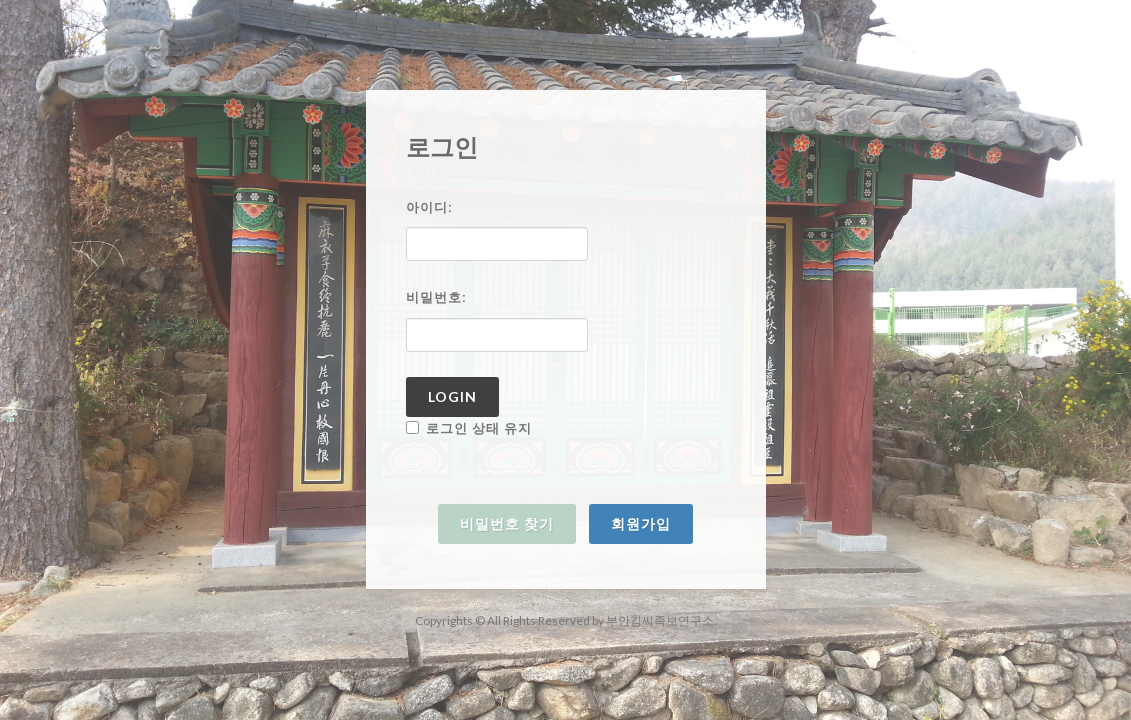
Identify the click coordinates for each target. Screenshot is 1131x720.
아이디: (429, 207)
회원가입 (641, 523)
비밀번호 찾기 (507, 523)
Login (452, 396)
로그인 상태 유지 (469, 428)
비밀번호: (436, 297)
